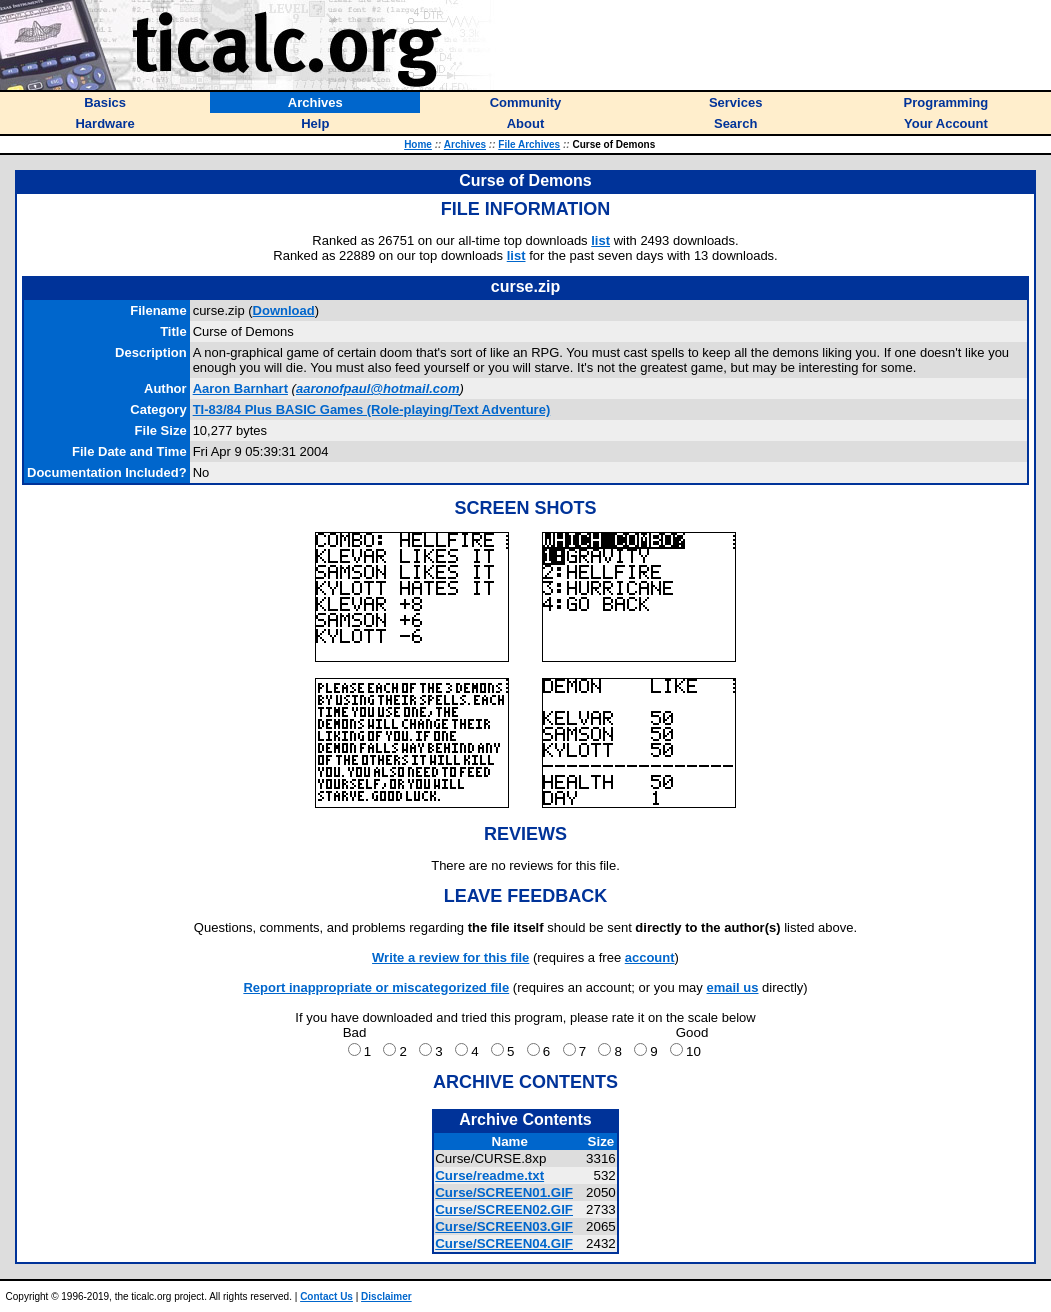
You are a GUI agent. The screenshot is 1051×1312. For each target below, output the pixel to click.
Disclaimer (386, 1296)
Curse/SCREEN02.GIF (504, 1209)
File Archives (529, 144)
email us (732, 987)
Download (284, 310)
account (650, 957)
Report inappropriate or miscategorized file (376, 987)
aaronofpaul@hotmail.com (378, 388)
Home (418, 144)
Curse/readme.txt (489, 1175)
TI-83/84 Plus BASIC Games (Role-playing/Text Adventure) (372, 409)
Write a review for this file (450, 957)
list (600, 240)
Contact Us (326, 1296)
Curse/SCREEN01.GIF (504, 1192)
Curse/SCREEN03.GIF (504, 1226)
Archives (465, 144)
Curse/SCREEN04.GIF (504, 1243)
